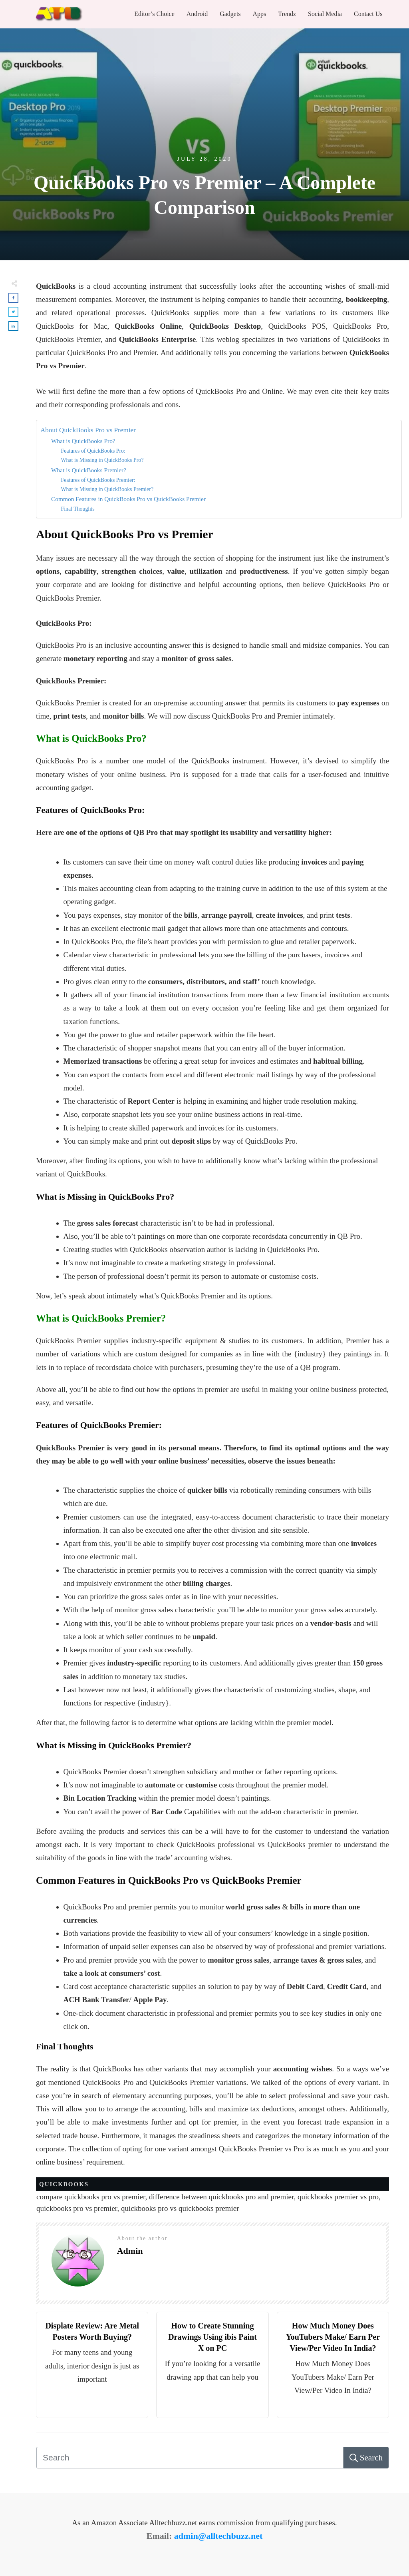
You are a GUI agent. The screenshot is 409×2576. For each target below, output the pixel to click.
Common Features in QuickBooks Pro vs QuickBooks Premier (128, 498)
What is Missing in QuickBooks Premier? (107, 489)
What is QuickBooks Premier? (88, 470)
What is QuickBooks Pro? (83, 440)
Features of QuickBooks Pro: (93, 451)
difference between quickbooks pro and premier (221, 2197)
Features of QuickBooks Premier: (98, 480)
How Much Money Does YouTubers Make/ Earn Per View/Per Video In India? (333, 2336)
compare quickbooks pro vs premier (90, 2197)
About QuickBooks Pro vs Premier (88, 430)
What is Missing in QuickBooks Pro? (102, 460)
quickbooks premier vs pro (338, 2197)
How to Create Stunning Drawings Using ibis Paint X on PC (212, 2336)
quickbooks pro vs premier (76, 2208)
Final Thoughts (77, 509)
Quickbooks (64, 2184)
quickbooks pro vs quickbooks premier (180, 2208)
